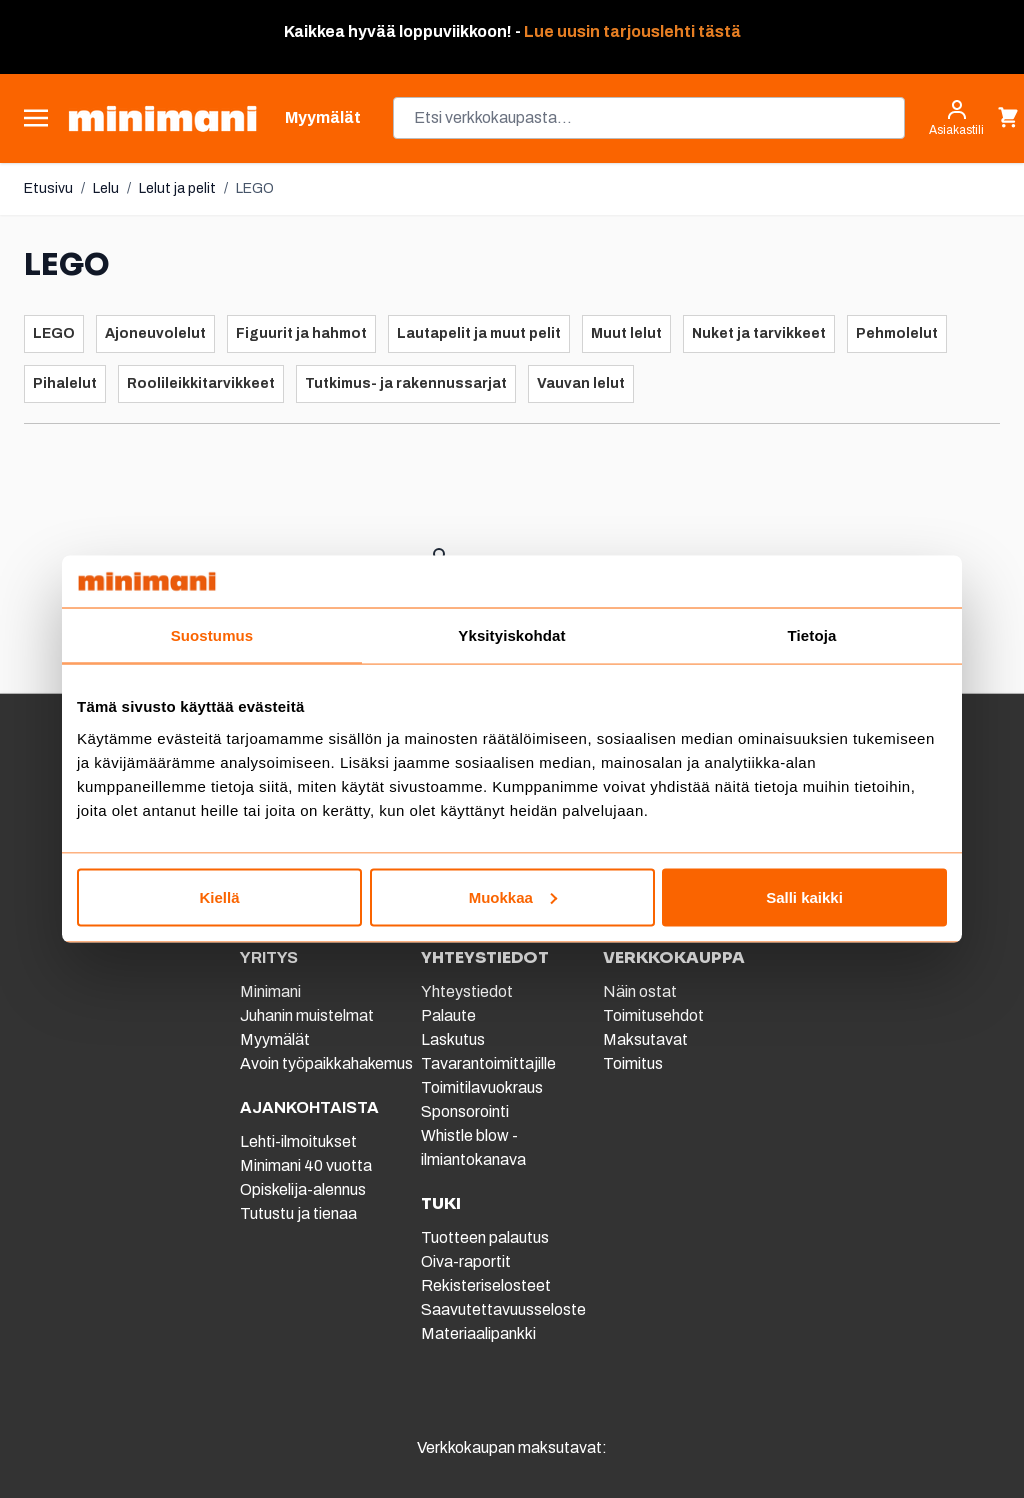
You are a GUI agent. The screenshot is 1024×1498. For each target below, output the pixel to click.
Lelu (106, 188)
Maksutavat (645, 1039)
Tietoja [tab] (812, 635)
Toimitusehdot (653, 1015)
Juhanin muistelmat (307, 1015)
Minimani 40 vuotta (306, 1165)
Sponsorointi (465, 1111)
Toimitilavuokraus (482, 1087)
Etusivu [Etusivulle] (48, 188)
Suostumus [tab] (212, 635)
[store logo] (162, 118)
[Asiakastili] (956, 118)
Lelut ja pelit (177, 188)
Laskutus (453, 1039)
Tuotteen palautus (486, 1237)
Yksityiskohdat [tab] (511, 635)
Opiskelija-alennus (303, 1189)
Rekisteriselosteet (486, 1285)
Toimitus (633, 1063)
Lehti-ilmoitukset (298, 1141)
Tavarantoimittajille (488, 1063)
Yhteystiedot (467, 991)
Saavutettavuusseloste (503, 1309)
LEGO (255, 188)
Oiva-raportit (466, 1261)
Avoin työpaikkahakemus (326, 1063)
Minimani (270, 991)
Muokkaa (513, 896)
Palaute (448, 1015)
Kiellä (219, 896)
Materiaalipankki (478, 1333)
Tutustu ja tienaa (298, 1213)
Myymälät (275, 1039)
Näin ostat (640, 991)
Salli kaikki (804, 896)
